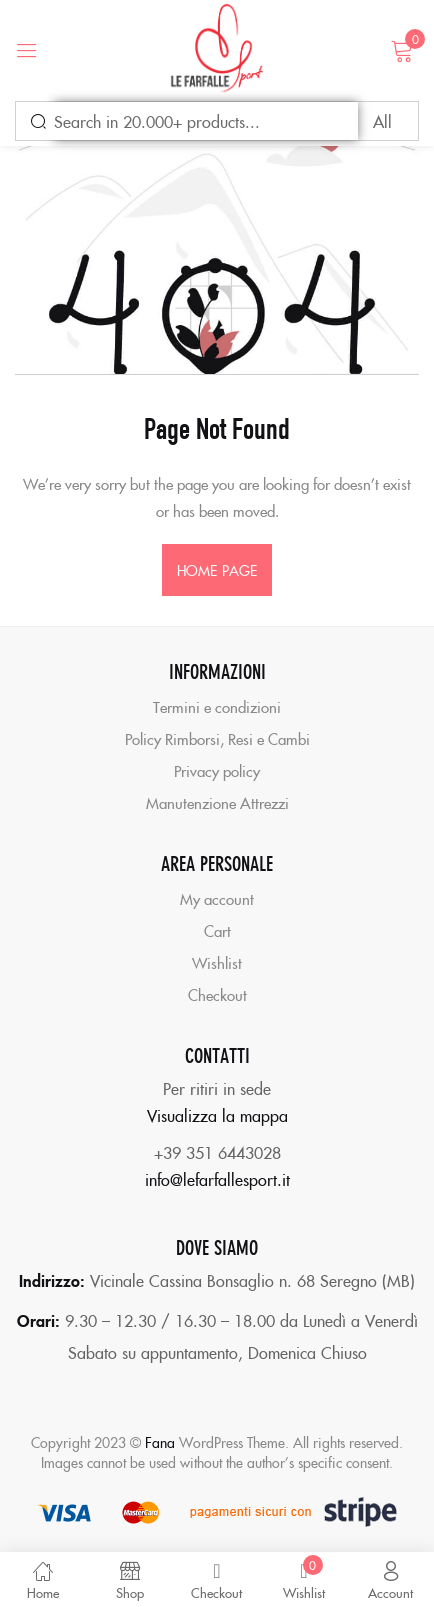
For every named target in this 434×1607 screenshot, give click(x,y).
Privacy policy (217, 770)
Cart (217, 930)
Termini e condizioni (217, 706)
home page (217, 570)
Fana (160, 1442)
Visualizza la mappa (217, 1115)
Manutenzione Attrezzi (217, 802)
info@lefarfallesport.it (217, 1179)
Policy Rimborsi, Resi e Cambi (217, 738)
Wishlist (217, 962)
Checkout (217, 994)
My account (217, 898)
